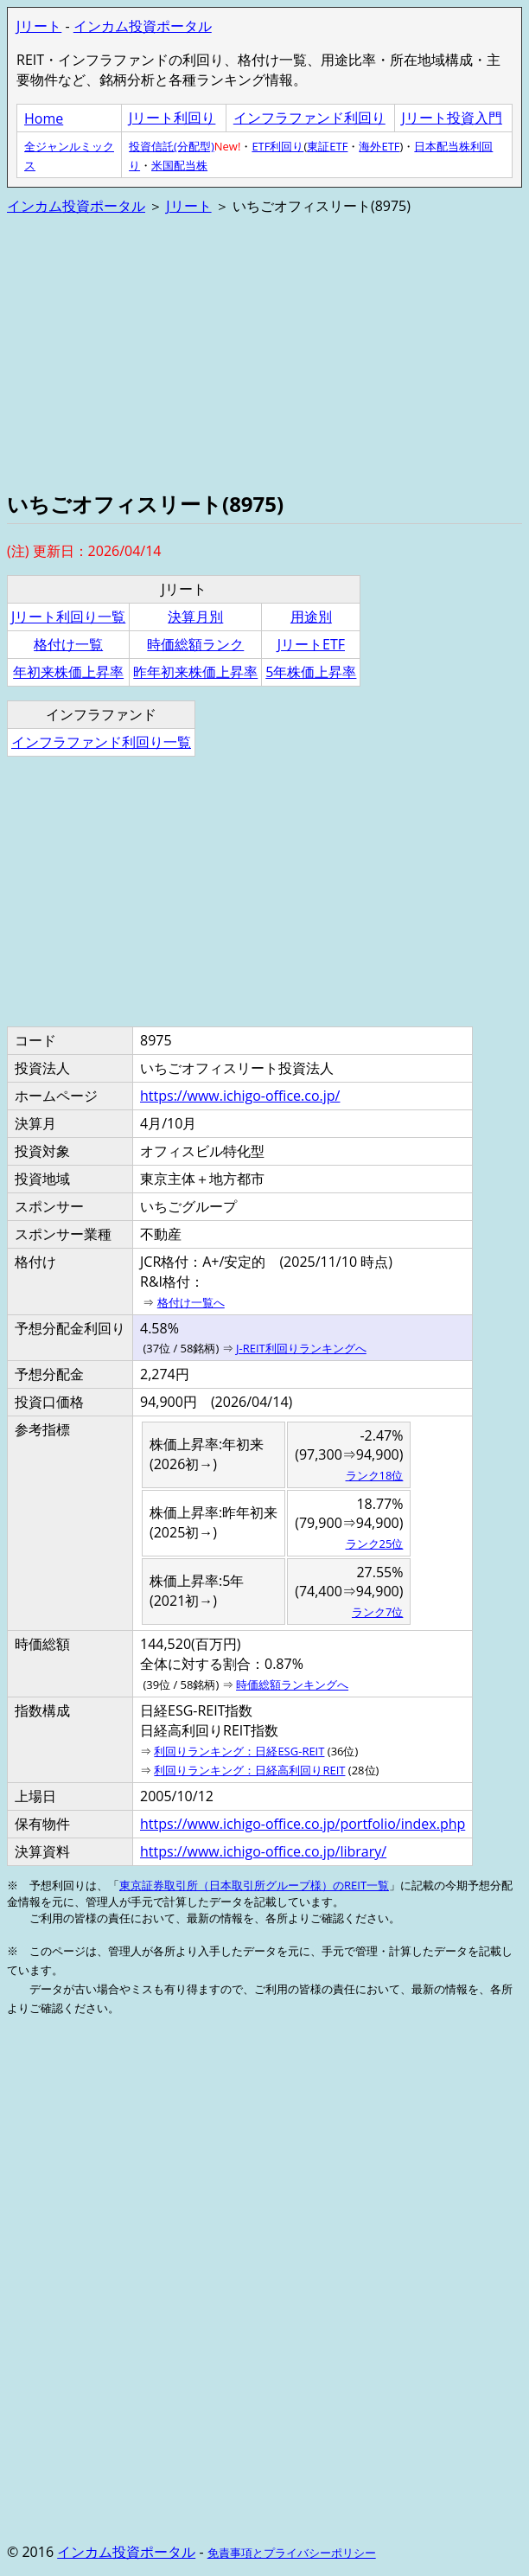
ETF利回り (277, 146)
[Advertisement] (264, 351)
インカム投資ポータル (142, 25)
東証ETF (327, 146)
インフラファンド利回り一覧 (101, 741)
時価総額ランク (195, 644)
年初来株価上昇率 (68, 671)
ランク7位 (377, 1612)
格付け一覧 (68, 644)
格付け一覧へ (191, 1302)
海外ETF (379, 146)
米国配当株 (179, 165)
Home (43, 118)
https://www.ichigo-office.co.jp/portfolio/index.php (302, 1823)
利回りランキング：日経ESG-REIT (239, 1751)
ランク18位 (375, 1475)
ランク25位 (375, 1543)
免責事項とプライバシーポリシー (291, 2552)
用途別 (311, 616)
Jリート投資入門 (452, 117)
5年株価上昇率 (310, 671)
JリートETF (311, 644)
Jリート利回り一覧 (68, 616)
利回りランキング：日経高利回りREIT (249, 1770)
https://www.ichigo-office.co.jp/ (240, 1095)
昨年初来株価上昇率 (195, 671)
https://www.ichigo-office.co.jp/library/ (263, 1851)
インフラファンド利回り (309, 117)
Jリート (38, 25)
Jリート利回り (172, 117)
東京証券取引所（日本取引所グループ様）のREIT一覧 (254, 1885)
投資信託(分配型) (171, 146)
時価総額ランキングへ (292, 1684)
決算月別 (195, 616)
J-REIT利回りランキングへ (301, 1348)
